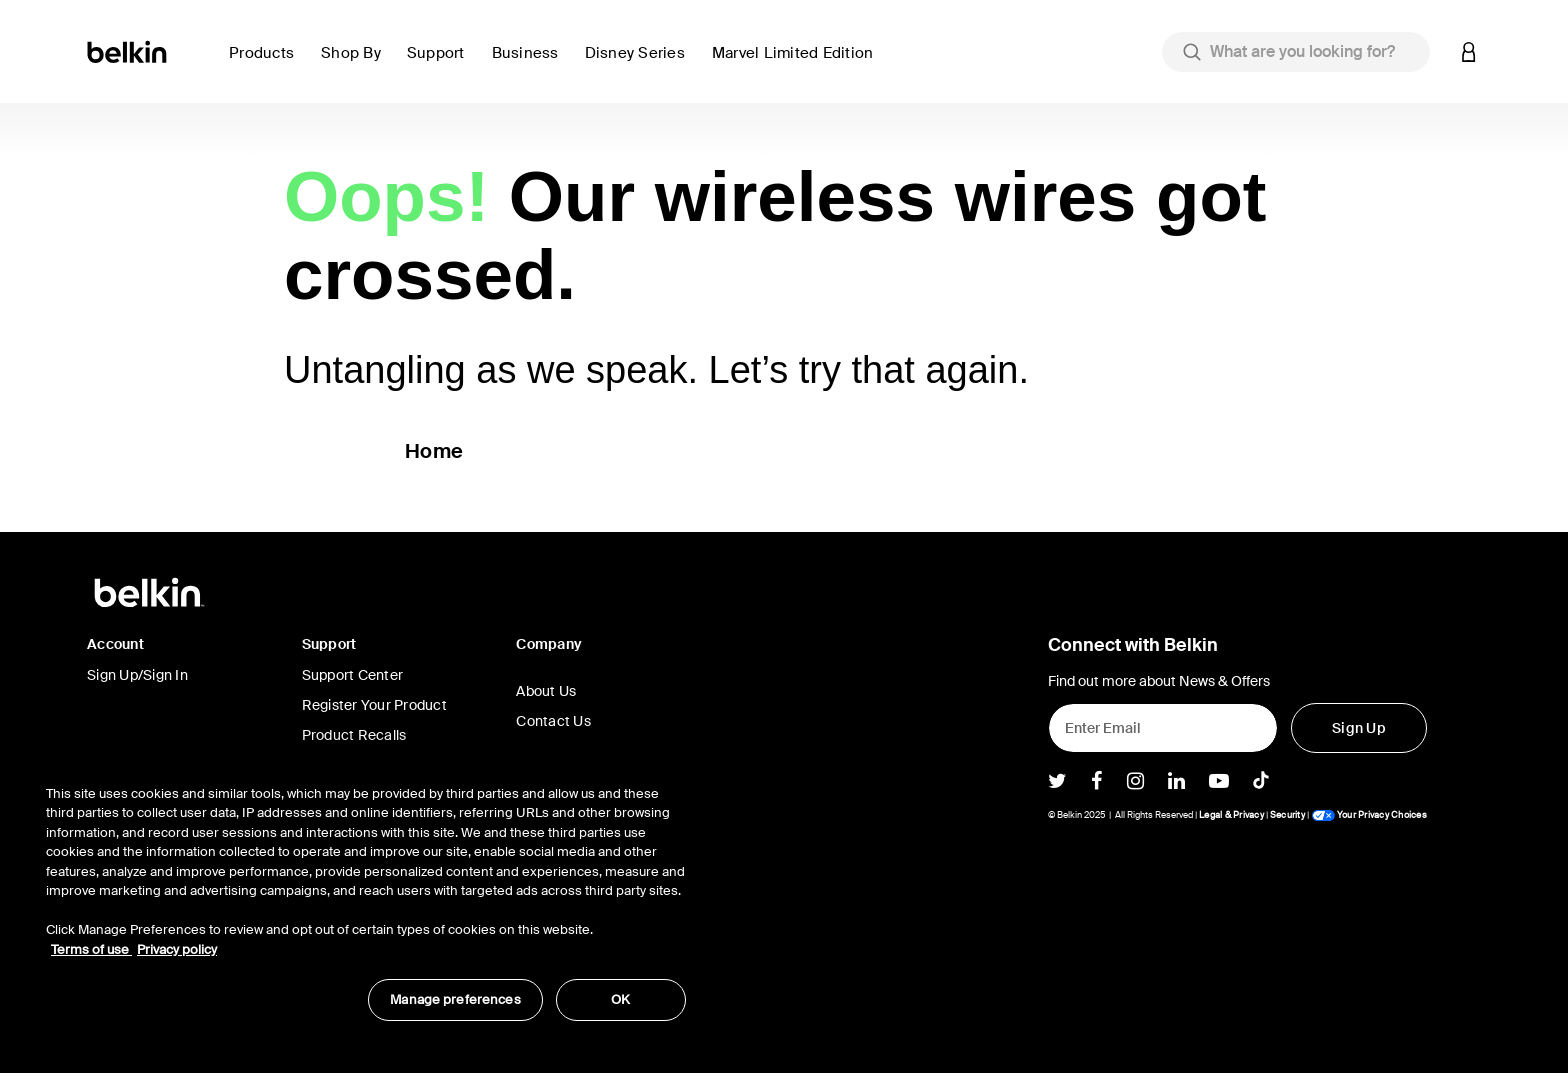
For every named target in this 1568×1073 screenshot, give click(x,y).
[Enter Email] (1163, 728)
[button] (267, 64)
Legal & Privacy (1231, 815)
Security (1287, 815)
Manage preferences (455, 999)
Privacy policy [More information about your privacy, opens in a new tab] (177, 949)
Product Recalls (354, 735)
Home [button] (434, 451)
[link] (441, 64)
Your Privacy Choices (1369, 815)
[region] (366, 892)
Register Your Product (374, 705)
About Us (546, 691)
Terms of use (91, 949)
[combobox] (1296, 52)
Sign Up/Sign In (137, 675)
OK (620, 999)
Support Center (353, 675)
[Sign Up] (1359, 728)
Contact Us (553, 721)
